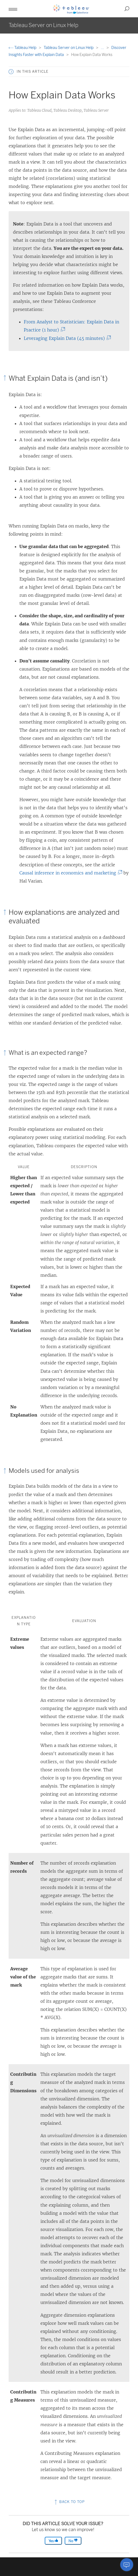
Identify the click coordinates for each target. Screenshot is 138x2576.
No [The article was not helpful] (73, 2540)
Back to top (69, 2502)
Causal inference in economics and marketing (69, 873)
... (103, 47)
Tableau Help (23, 47)
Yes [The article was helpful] (53, 2540)
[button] (13, 8)
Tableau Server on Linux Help (69, 47)
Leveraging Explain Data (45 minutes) (66, 338)
